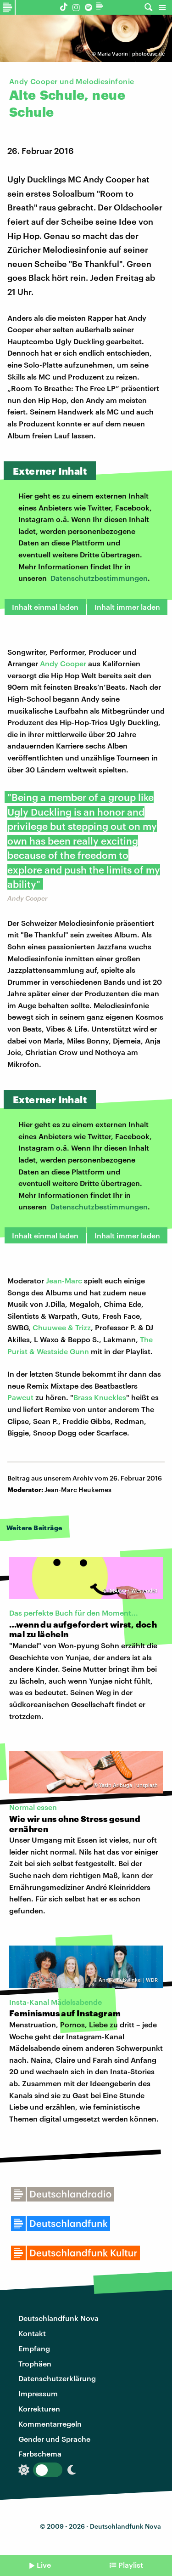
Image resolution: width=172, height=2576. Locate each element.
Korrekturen (39, 2408)
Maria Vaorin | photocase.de (131, 54)
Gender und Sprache (54, 2438)
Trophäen (34, 2363)
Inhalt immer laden (127, 606)
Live (44, 2564)
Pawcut (20, 1397)
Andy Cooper (63, 663)
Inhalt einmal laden (45, 606)
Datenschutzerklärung (57, 2378)
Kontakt (32, 2333)
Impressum (38, 2393)
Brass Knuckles (99, 1397)
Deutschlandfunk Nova (58, 2318)
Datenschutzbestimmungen (99, 577)
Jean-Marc (64, 1280)
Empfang (34, 2348)
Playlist (130, 2564)
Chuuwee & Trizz (62, 1327)
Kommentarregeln (50, 2423)
